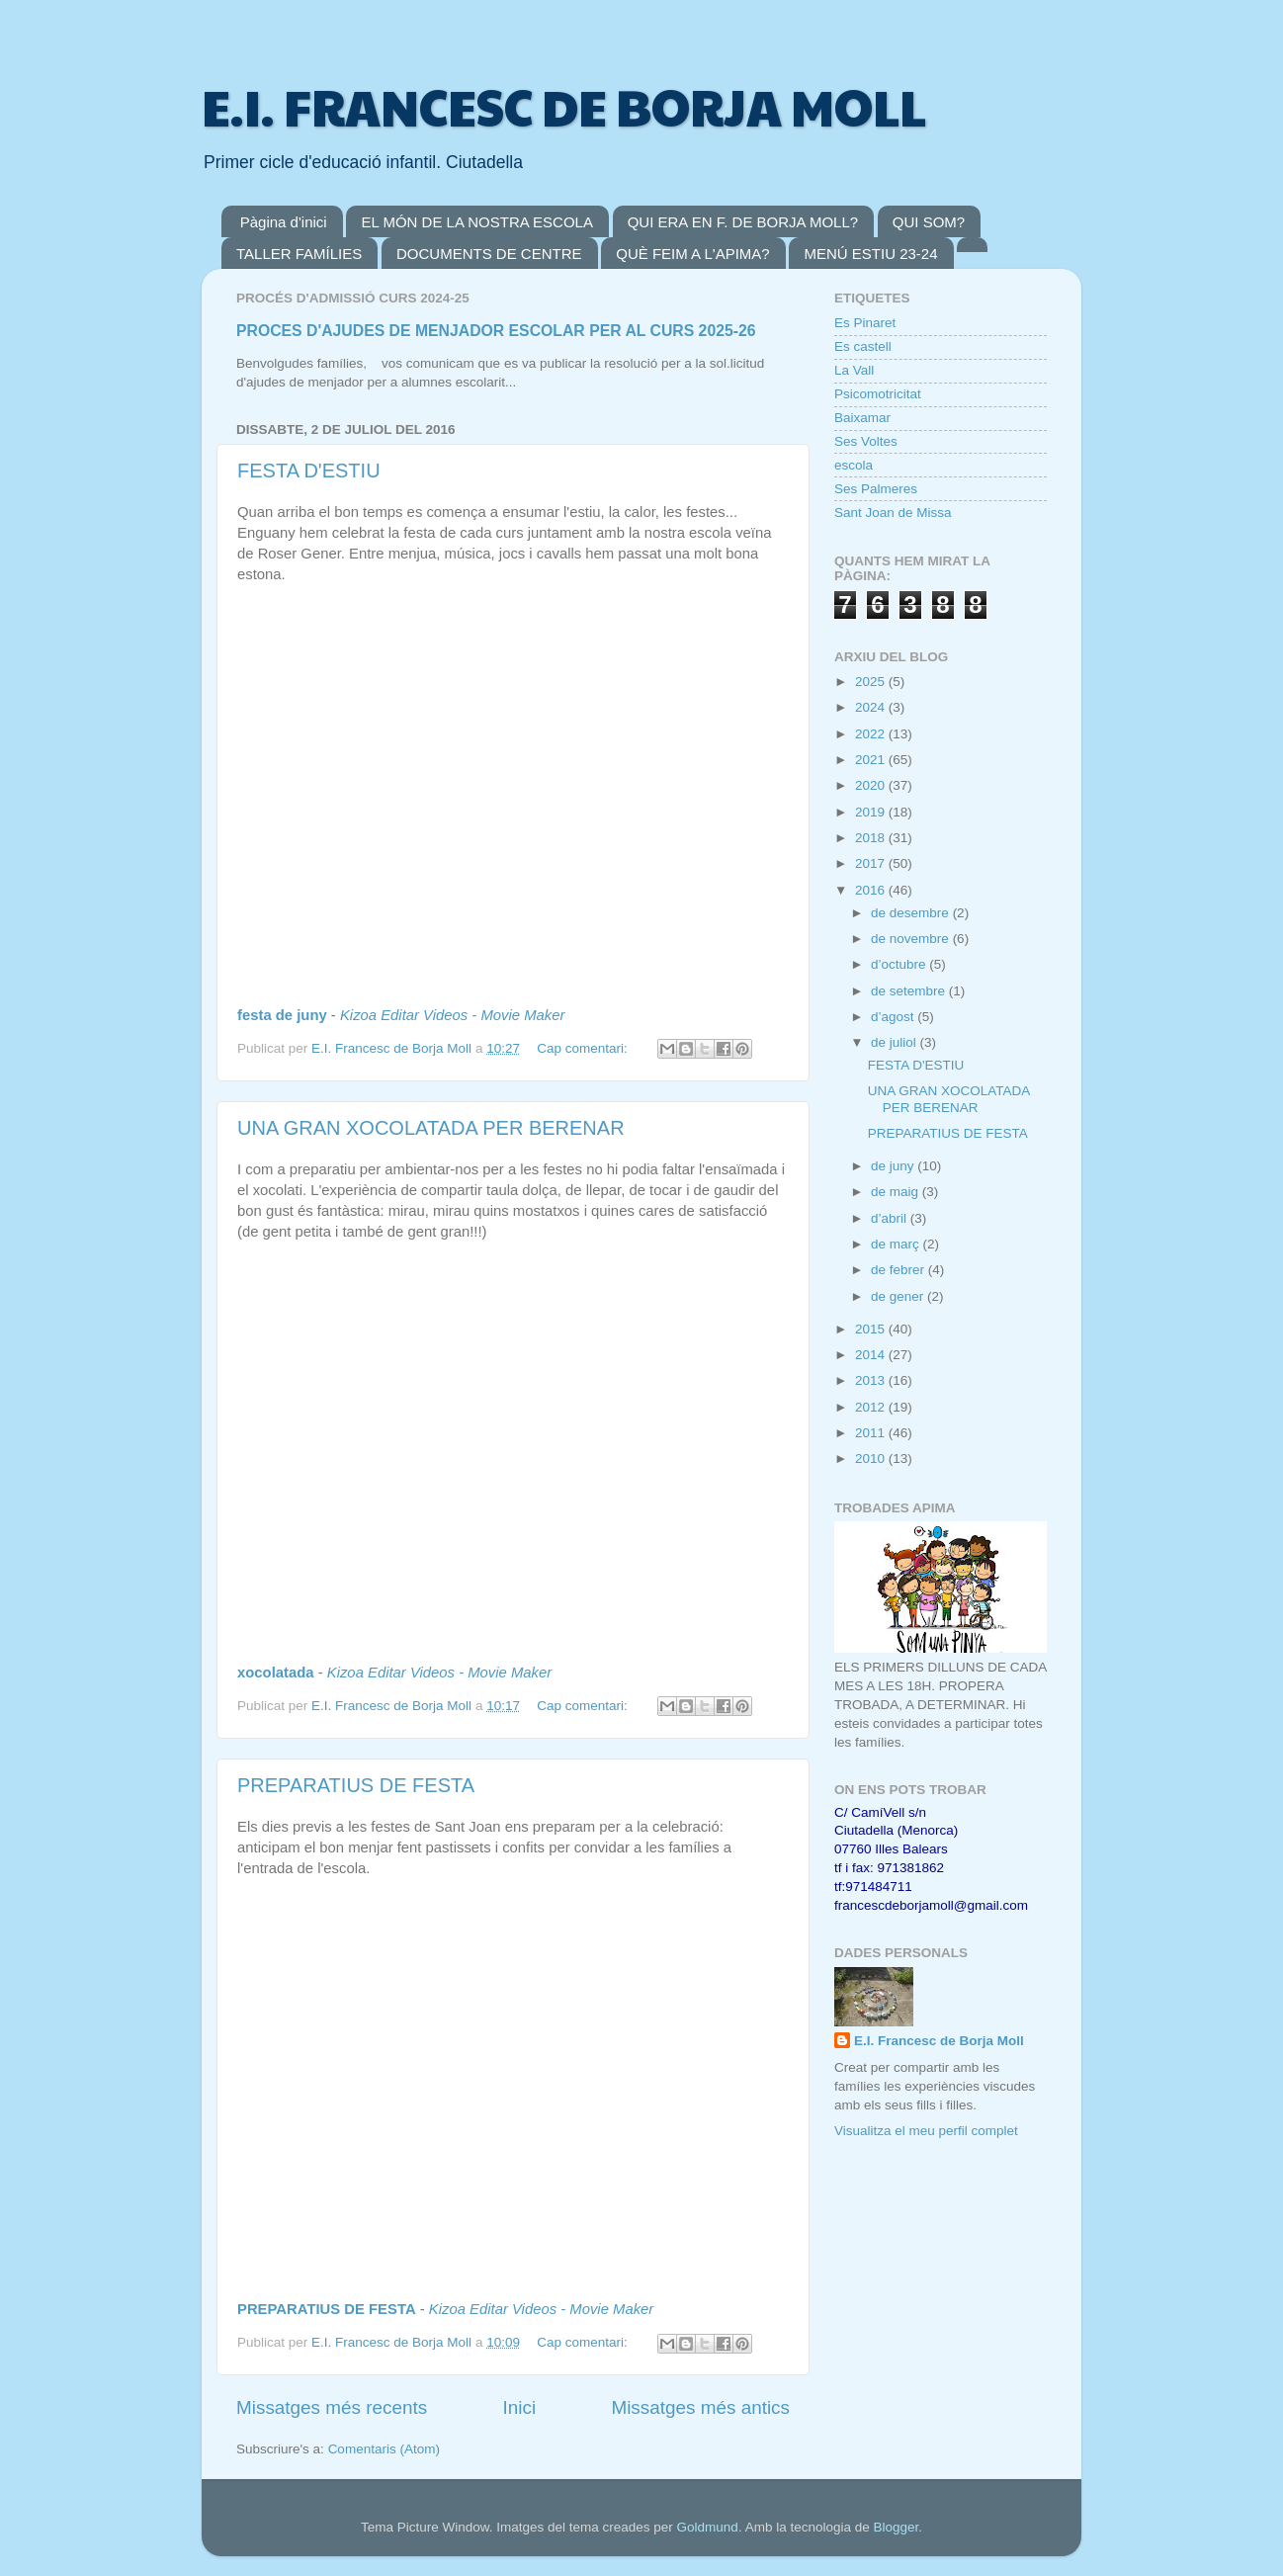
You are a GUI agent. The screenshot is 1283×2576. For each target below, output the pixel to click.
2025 (872, 681)
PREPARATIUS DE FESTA (355, 1785)
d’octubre (900, 964)
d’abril (890, 1218)
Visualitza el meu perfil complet (926, 2130)
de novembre (912, 938)
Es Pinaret (865, 322)
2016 (872, 890)
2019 (872, 812)
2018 (872, 837)
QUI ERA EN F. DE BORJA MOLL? (743, 222)
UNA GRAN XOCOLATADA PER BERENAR (431, 1128)
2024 (872, 707)
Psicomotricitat (877, 393)
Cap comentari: (584, 1048)
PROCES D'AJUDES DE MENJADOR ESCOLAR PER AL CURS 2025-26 (496, 330)
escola (853, 465)
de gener (899, 1296)
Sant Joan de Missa (893, 512)
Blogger (895, 2527)
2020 (872, 785)
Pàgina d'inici (283, 222)
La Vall (854, 370)
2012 (872, 1407)
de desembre (912, 912)
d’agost (894, 1016)
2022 (872, 734)
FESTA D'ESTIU (309, 470)
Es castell (863, 346)
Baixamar (862, 417)
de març (897, 1244)
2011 (872, 1432)
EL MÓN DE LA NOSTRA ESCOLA (477, 222)
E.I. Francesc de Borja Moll (939, 2040)
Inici (520, 2407)
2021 (872, 759)
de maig (896, 1191)
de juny (894, 1166)
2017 (872, 863)
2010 (872, 1458)
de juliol (895, 1042)
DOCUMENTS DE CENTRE (489, 253)
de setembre (910, 991)
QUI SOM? (929, 222)
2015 (872, 1329)
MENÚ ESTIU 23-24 (870, 253)
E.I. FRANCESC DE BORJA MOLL (564, 105)
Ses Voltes (866, 441)
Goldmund (707, 2527)
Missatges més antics (700, 2407)
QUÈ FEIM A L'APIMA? (692, 253)
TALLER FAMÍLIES (299, 253)
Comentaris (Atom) (384, 2449)
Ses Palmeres (875, 488)
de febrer (899, 1269)
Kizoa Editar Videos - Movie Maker (452, 1015)
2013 (872, 1380)
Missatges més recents (331, 2407)
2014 (872, 1354)
